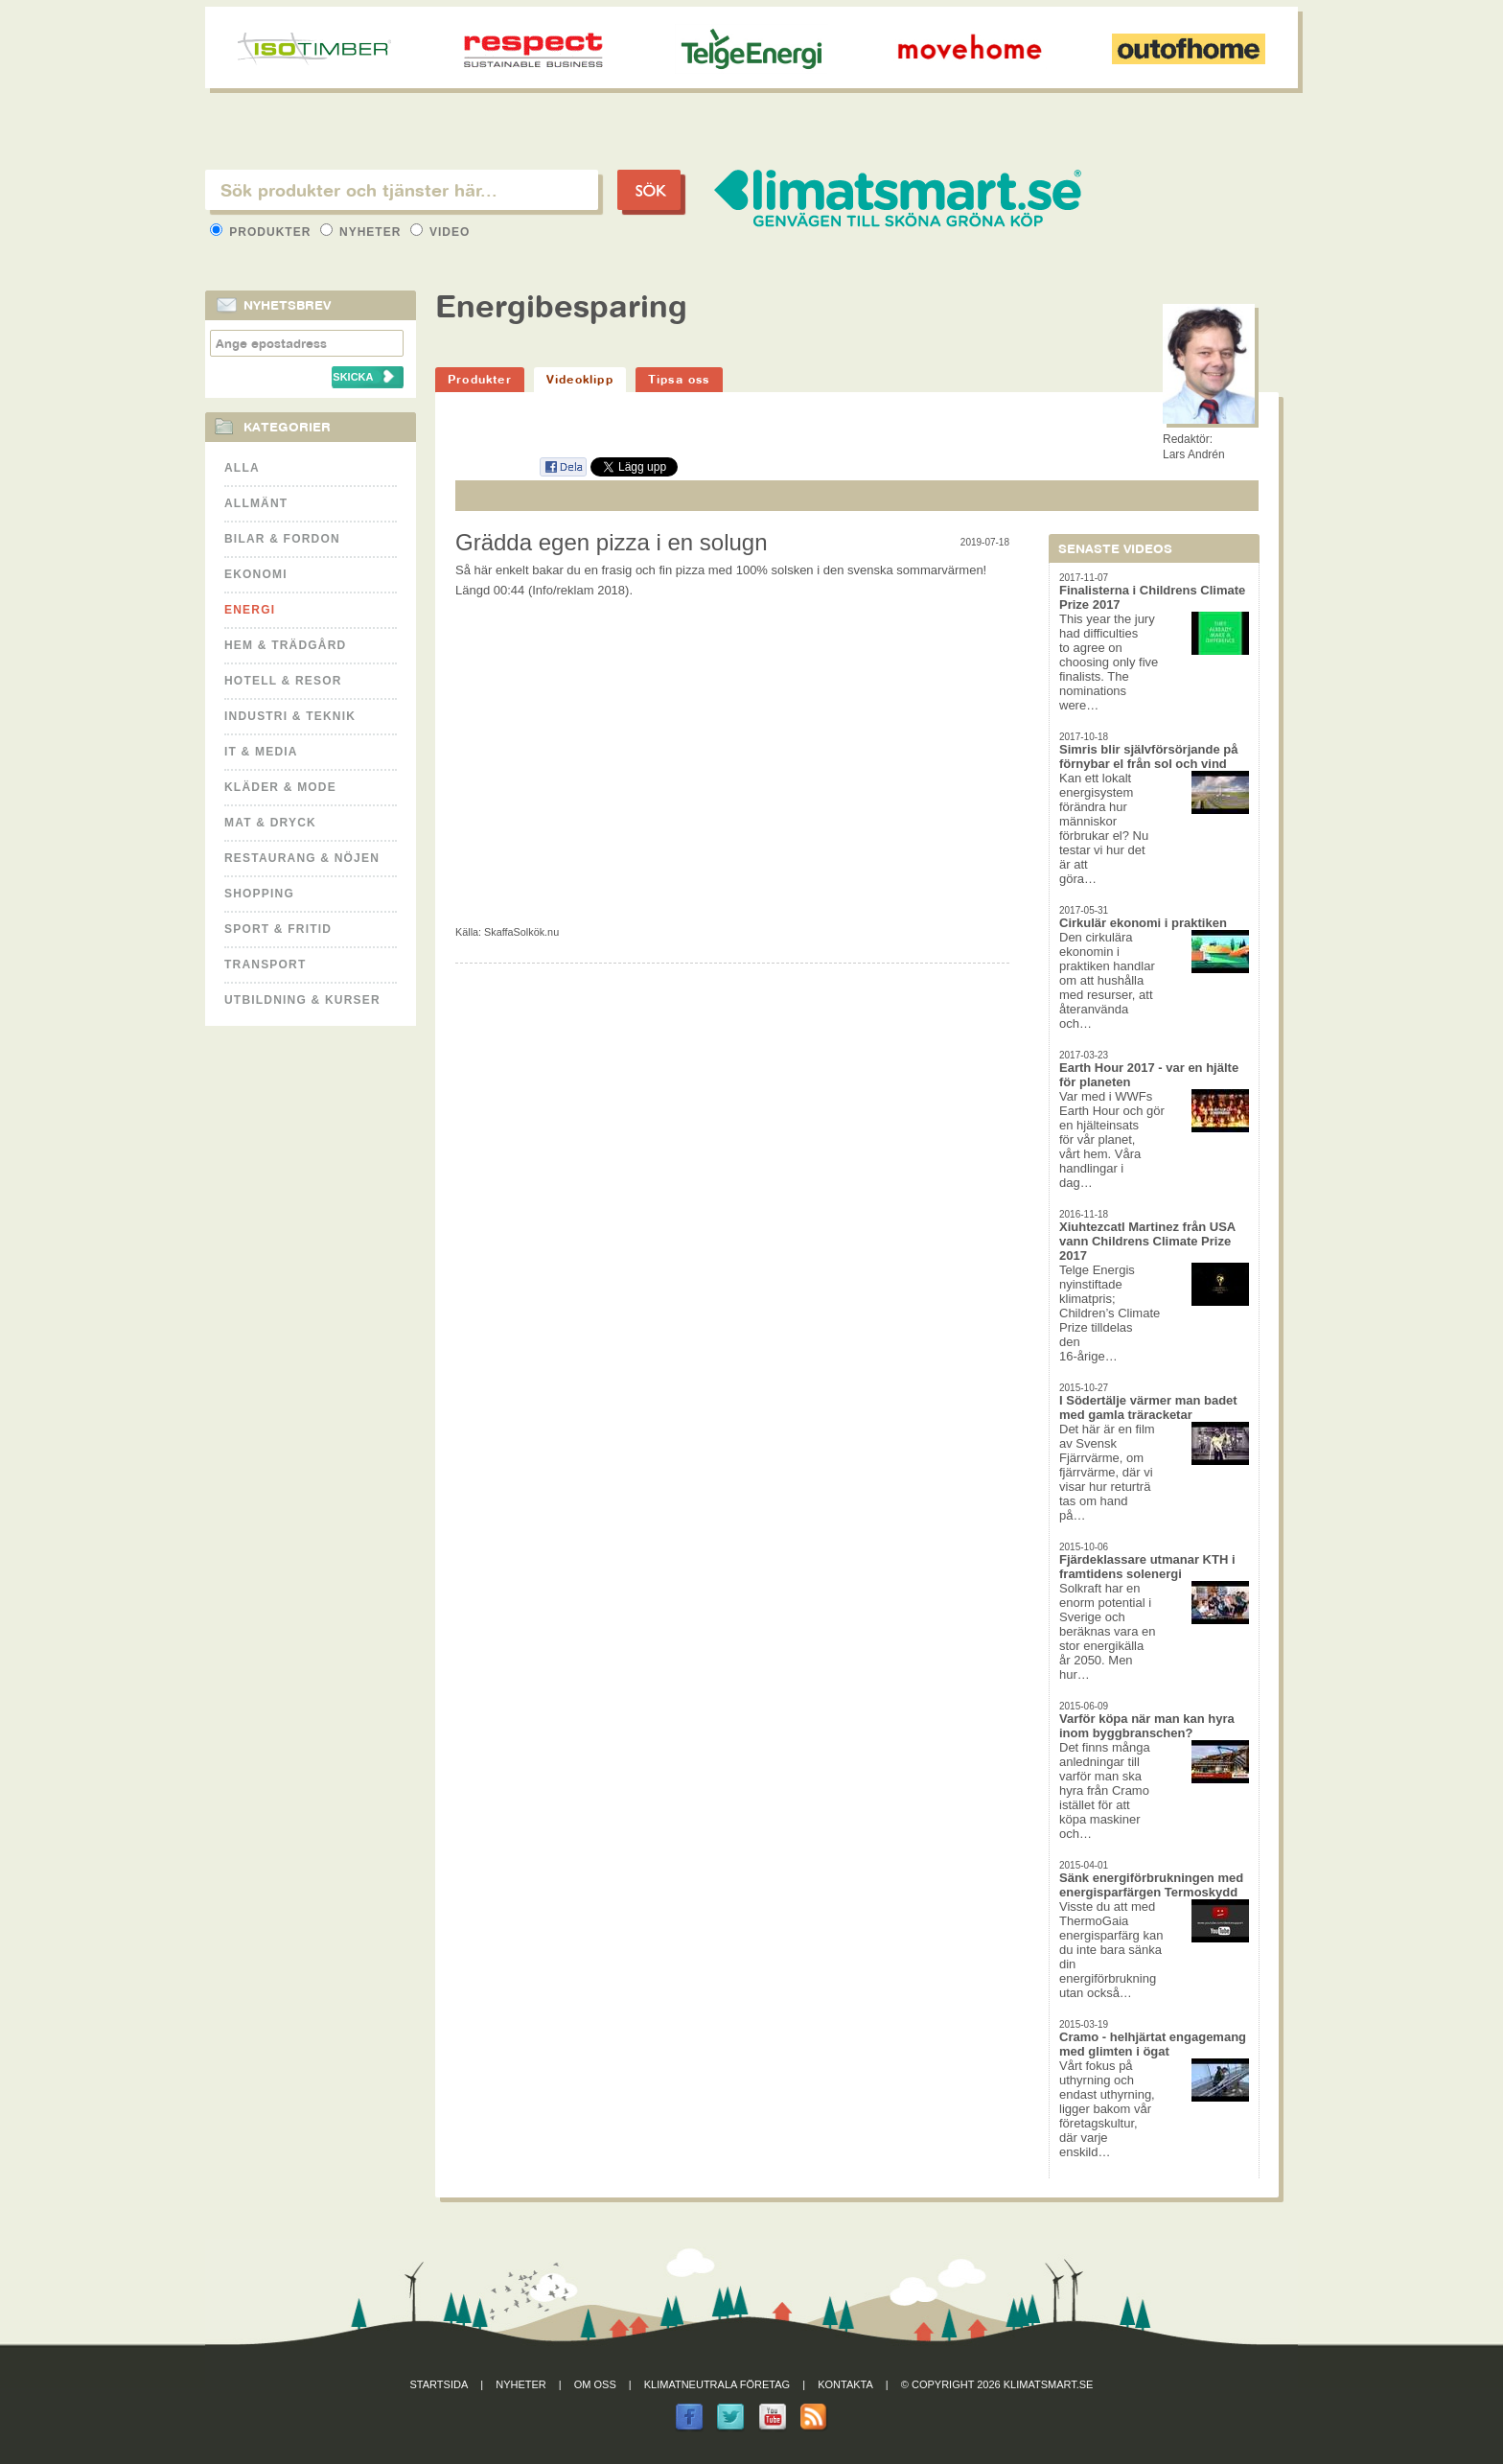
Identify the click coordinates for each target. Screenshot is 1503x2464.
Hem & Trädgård (285, 645)
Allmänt (256, 503)
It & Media (261, 751)
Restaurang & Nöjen (302, 858)
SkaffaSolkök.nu (521, 932)
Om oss (595, 2384)
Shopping (259, 893)
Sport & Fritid (278, 929)
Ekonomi (256, 574)
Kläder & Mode (280, 787)
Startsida (439, 2384)
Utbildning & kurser (302, 1000)
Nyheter (362, 232)
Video (440, 232)
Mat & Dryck (270, 822)
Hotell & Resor (283, 680)
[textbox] (401, 190)
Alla (242, 468)
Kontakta (845, 2384)
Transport (265, 964)
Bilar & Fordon (282, 539)
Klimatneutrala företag (717, 2384)
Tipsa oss (679, 379)
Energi (249, 609)
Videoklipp (579, 379)
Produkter (262, 232)
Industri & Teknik (290, 716)
